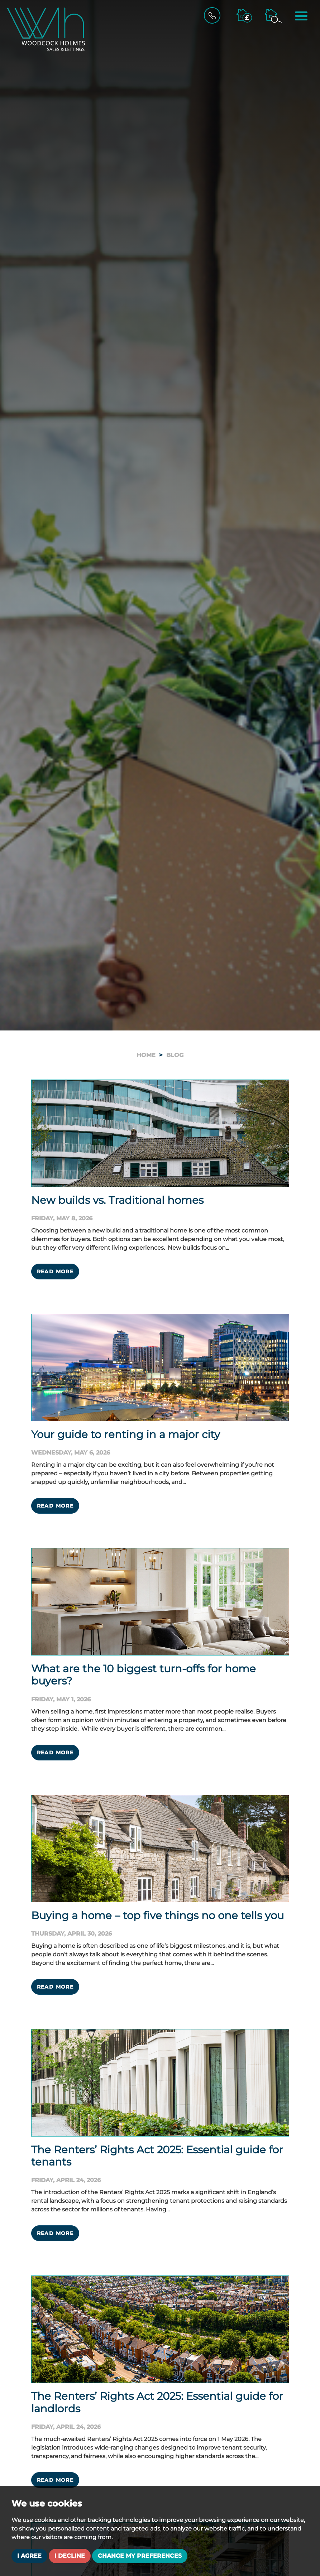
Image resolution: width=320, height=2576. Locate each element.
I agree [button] (29, 2555)
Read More (55, 1271)
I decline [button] (69, 2555)
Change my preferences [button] (140, 2555)
